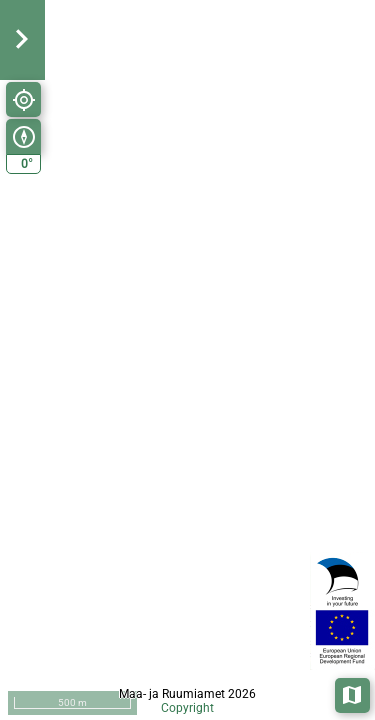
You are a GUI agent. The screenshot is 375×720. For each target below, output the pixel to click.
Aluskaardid (353, 693)
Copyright (187, 708)
